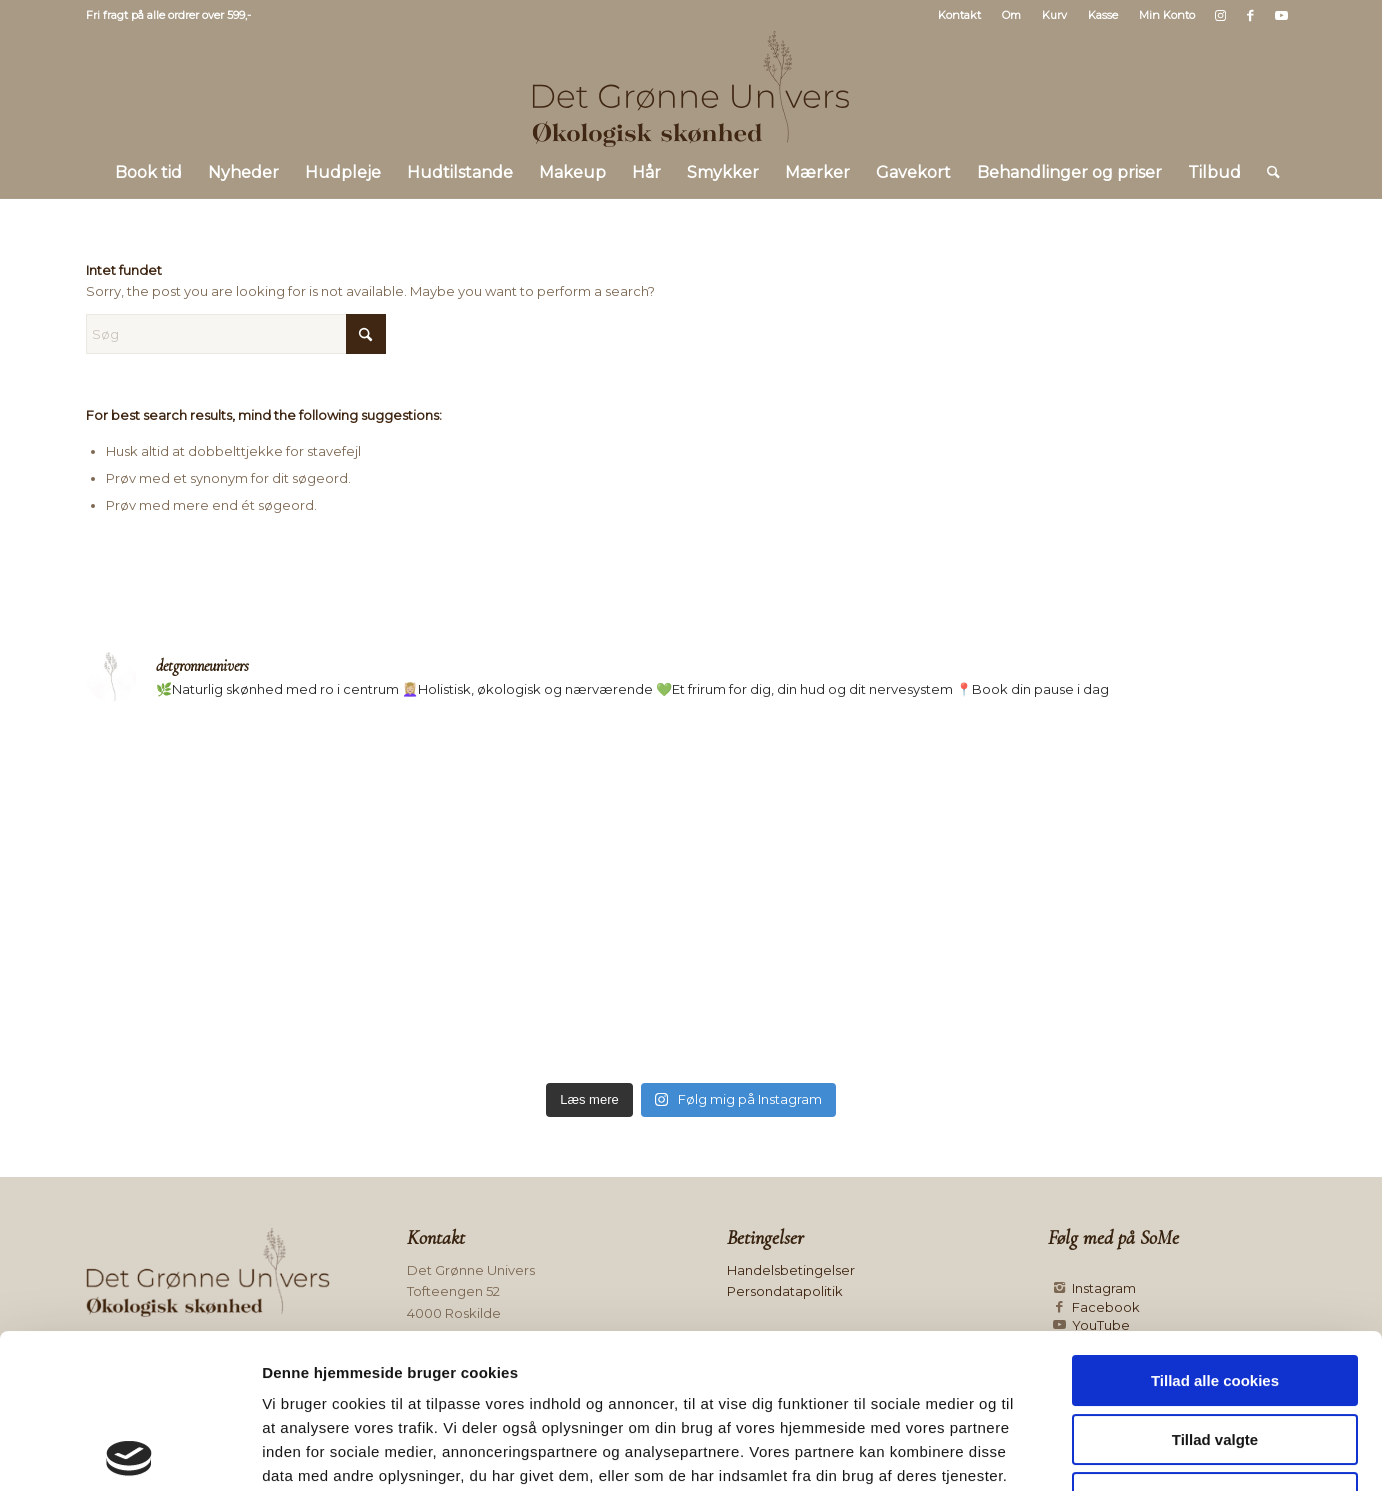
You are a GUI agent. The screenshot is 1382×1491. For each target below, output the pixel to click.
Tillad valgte (1215, 1285)
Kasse (1103, 15)
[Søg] (1267, 173)
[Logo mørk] (691, 89)
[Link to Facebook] (1250, 15)
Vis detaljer (1034, 1451)
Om (1011, 15)
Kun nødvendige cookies (1215, 1343)
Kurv (1054, 15)
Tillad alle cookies (1215, 1226)
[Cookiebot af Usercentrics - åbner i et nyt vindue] (129, 1452)
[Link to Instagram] (1220, 15)
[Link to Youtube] (1281, 15)
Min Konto (1167, 15)
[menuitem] (960, 15)
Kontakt (959, 15)
